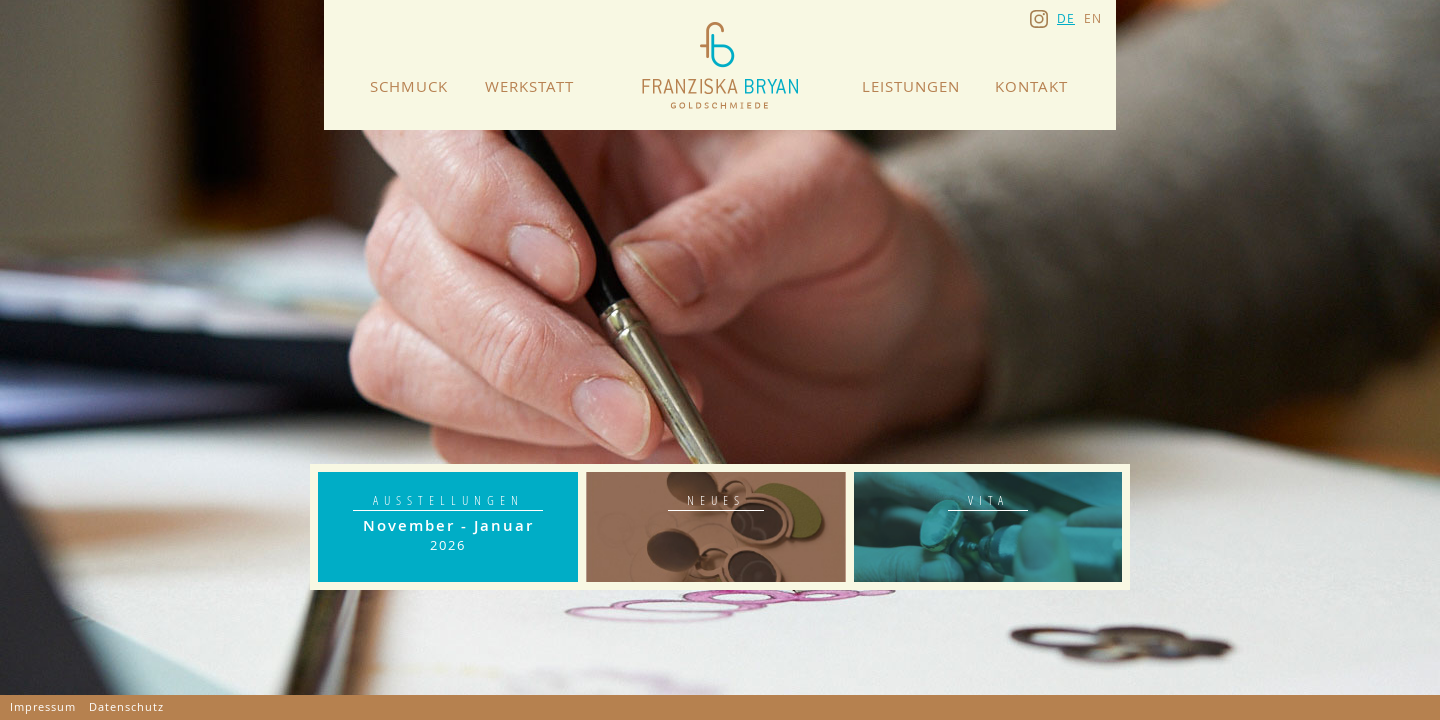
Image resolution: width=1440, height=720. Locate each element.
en (1093, 18)
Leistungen (911, 86)
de (1066, 18)
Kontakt (1031, 86)
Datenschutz (126, 707)
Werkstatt (529, 86)
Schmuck (409, 86)
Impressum (43, 707)
